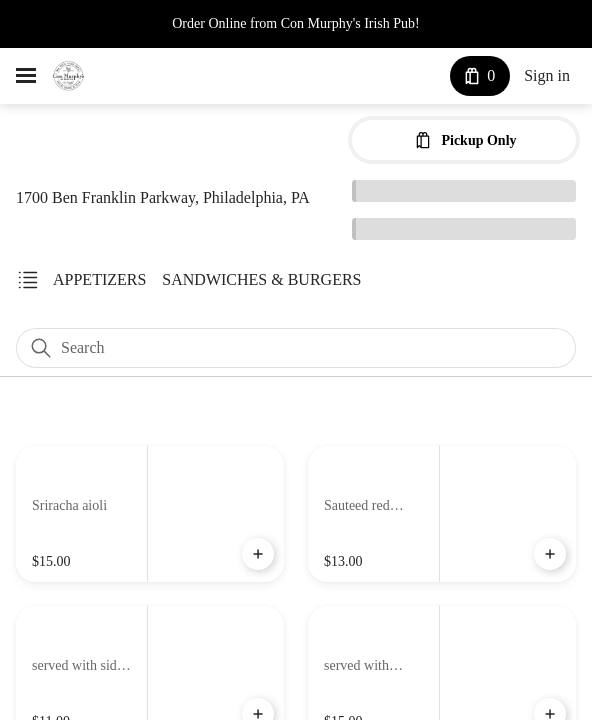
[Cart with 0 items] (476, 76)
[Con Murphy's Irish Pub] (68, 76)
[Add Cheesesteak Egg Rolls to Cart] (258, 555)
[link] (98, 280)
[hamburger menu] (26, 76)
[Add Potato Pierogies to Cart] (550, 555)
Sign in (545, 76)
